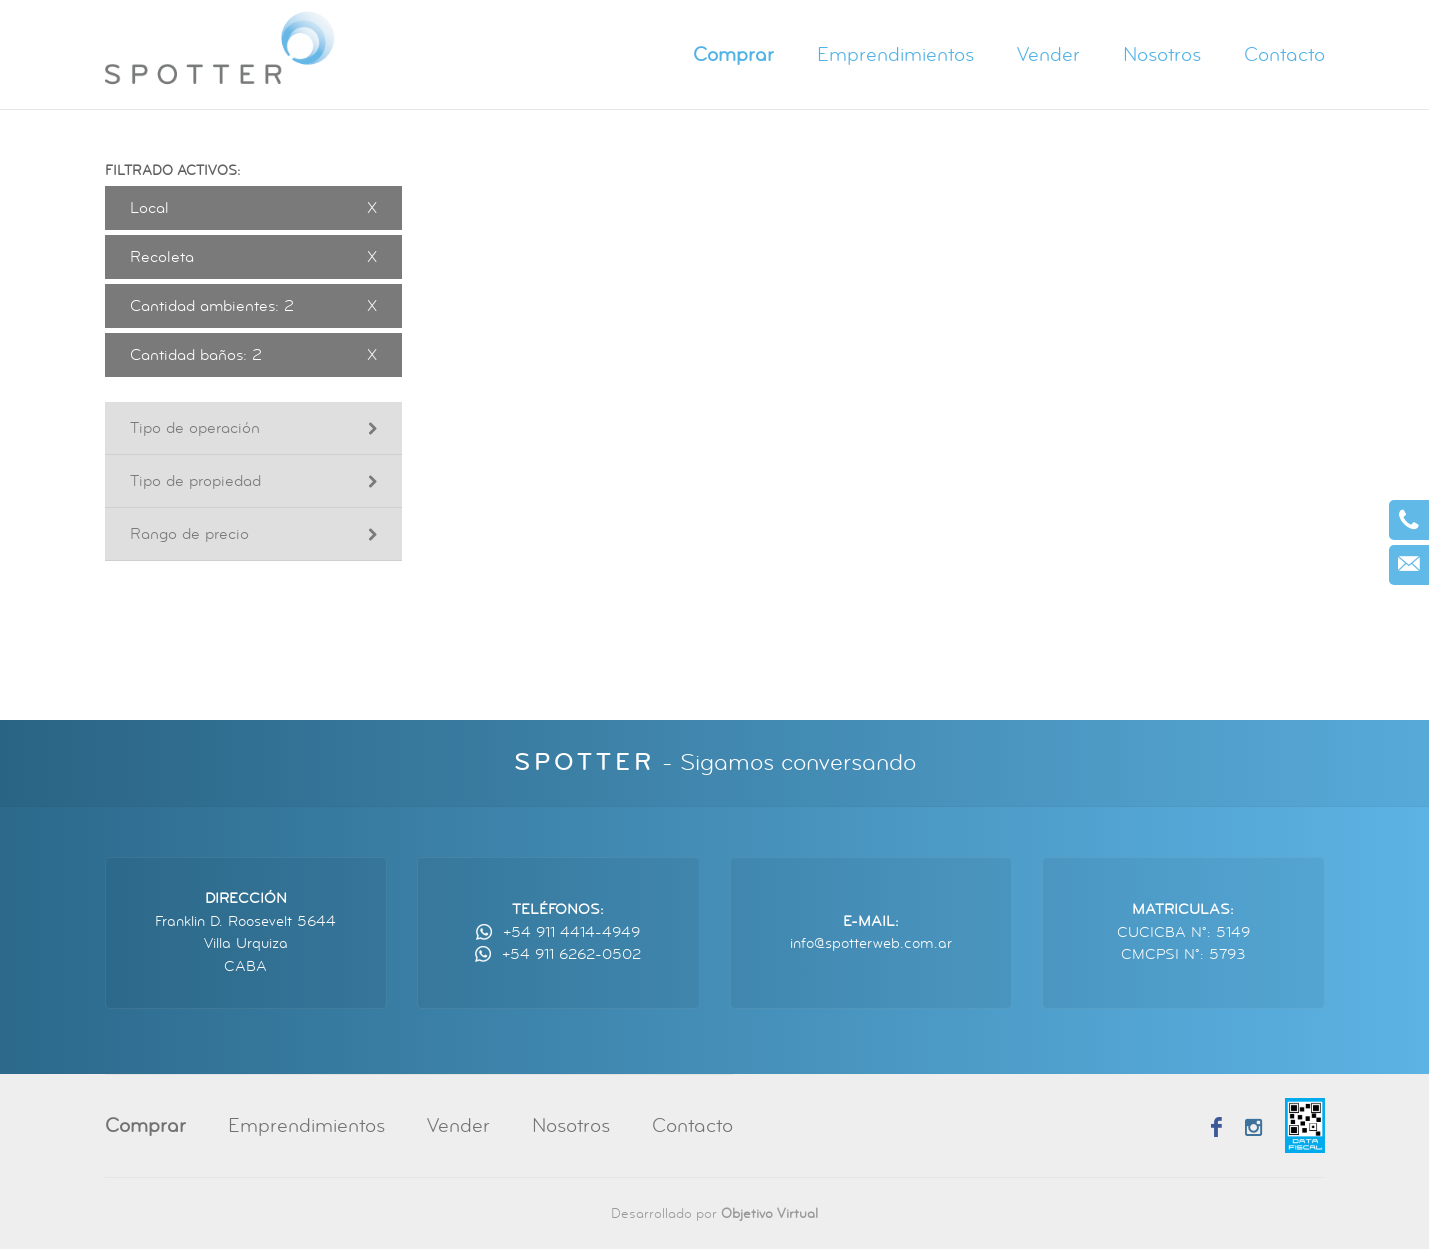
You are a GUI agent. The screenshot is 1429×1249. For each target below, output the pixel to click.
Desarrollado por (714, 1213)
